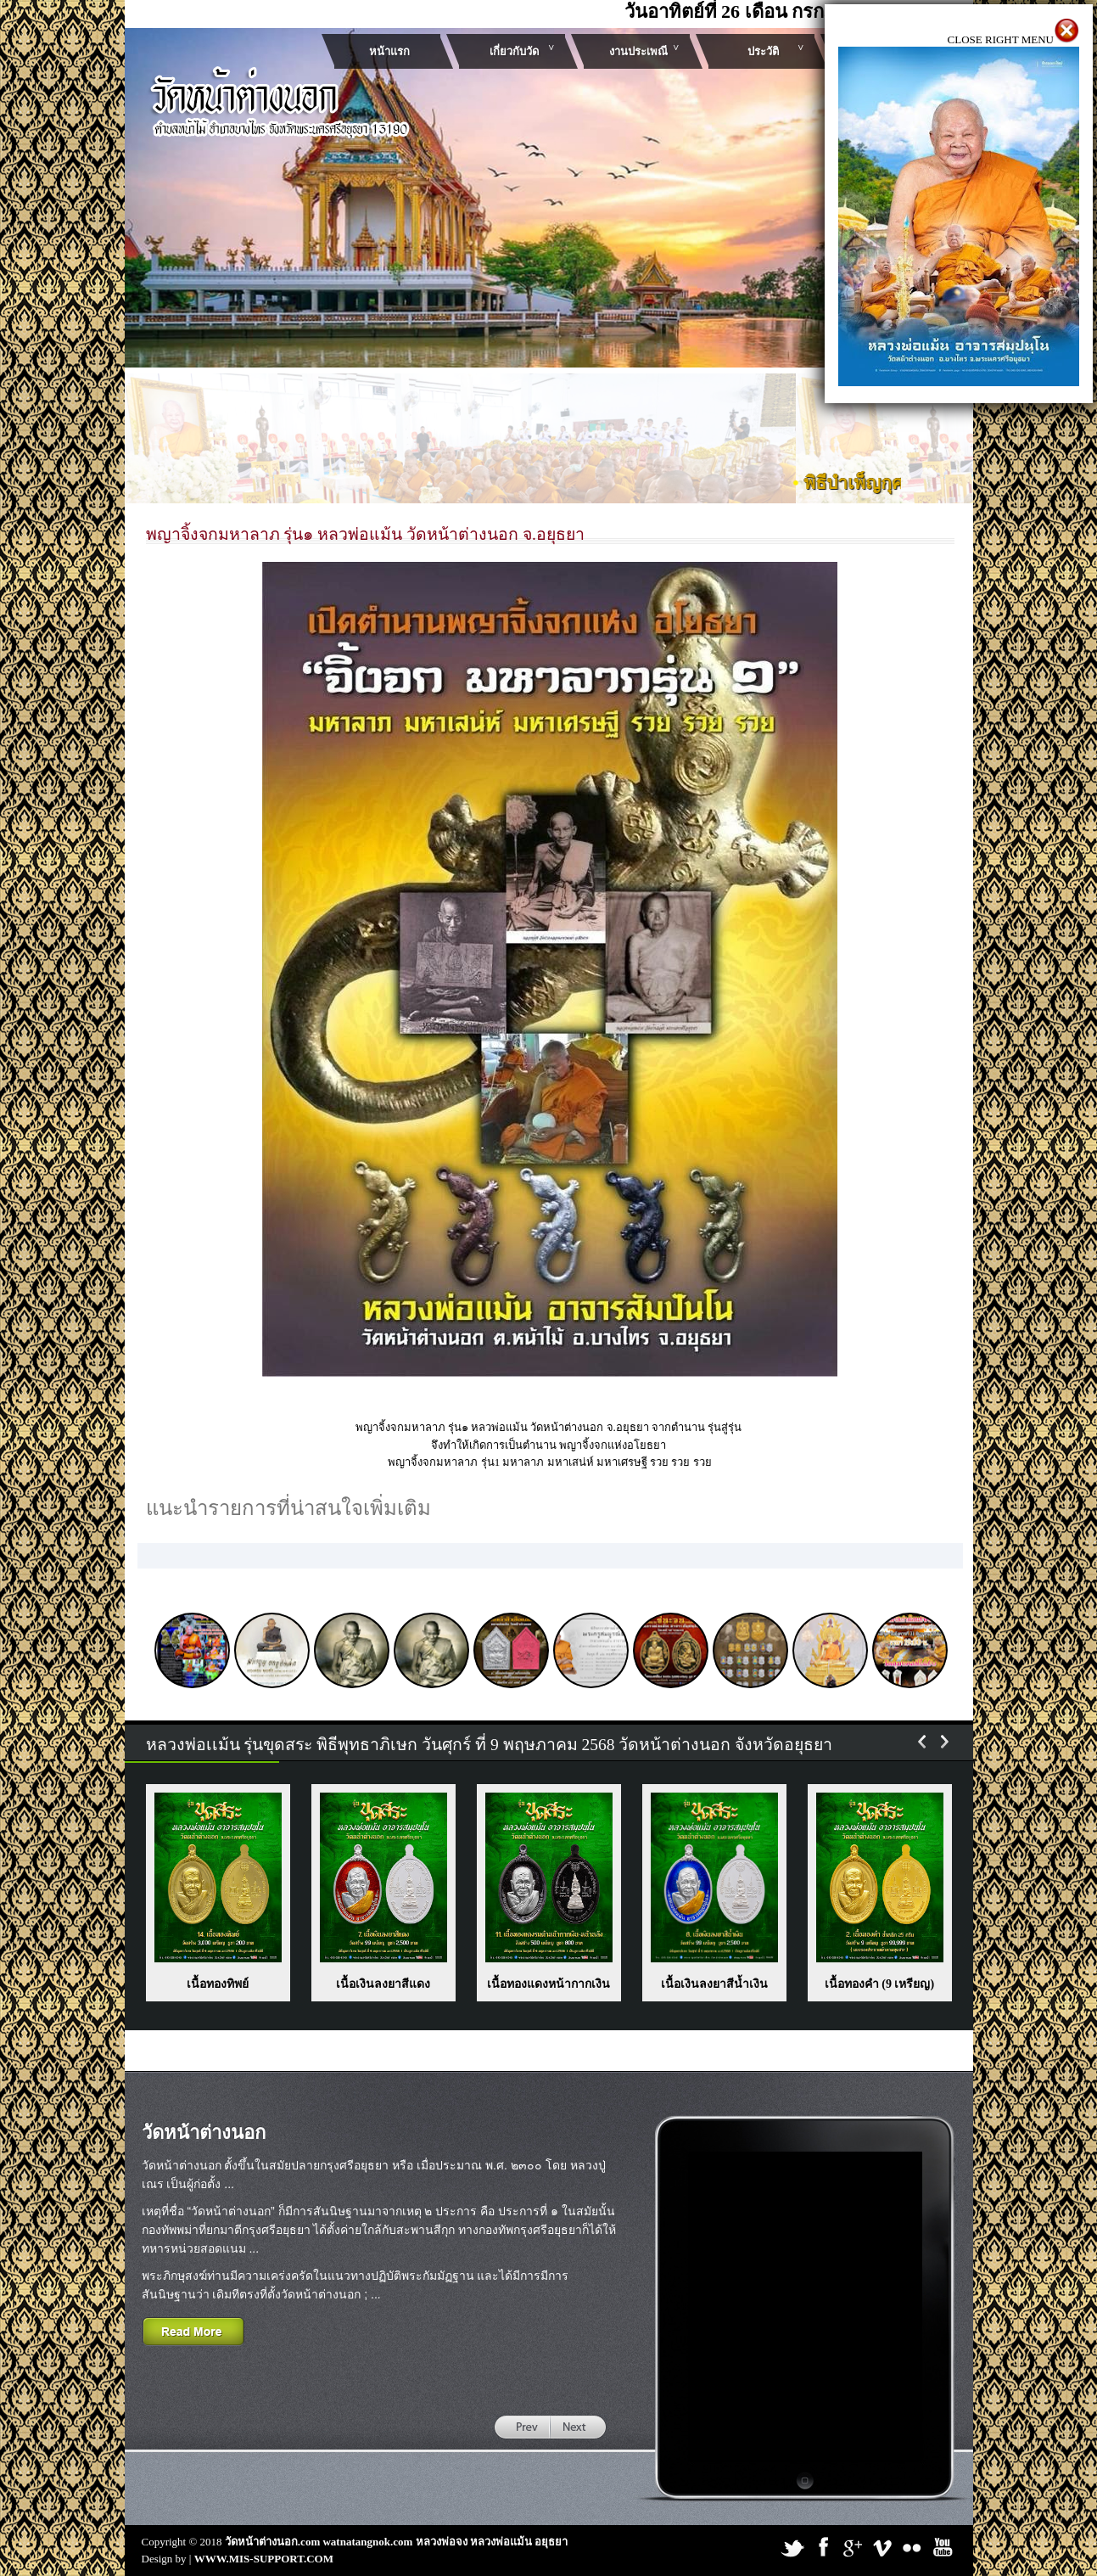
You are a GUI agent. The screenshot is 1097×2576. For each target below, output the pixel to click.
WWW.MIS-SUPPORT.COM (263, 2558)
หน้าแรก (389, 51)
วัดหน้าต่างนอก (204, 2132)
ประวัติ (763, 51)
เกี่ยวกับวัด (514, 51)
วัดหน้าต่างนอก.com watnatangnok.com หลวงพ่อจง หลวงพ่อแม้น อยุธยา (396, 2541)
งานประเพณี (638, 51)
